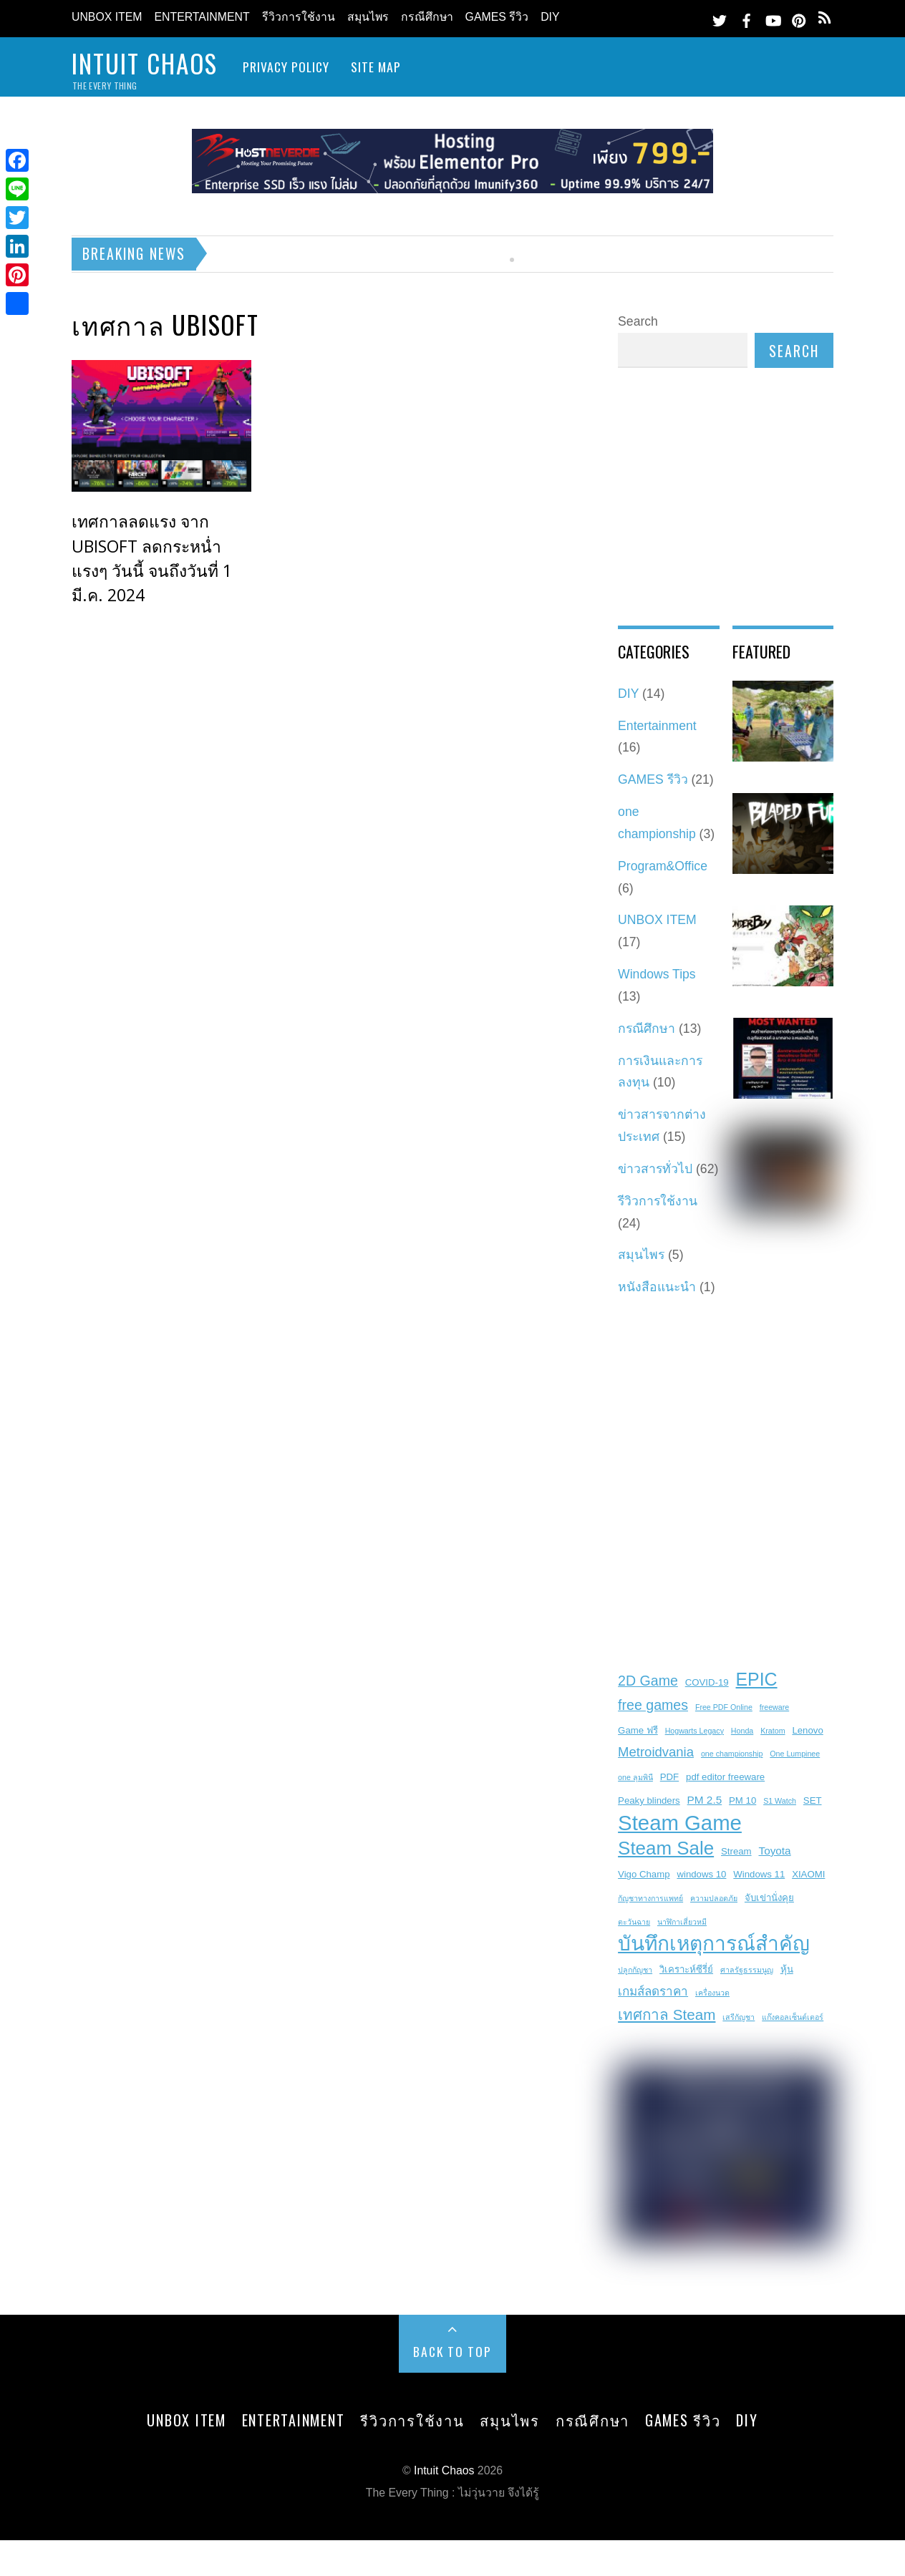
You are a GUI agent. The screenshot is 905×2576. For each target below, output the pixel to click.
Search (638, 321)
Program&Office (662, 866)
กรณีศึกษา (427, 17)
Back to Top (452, 2351)
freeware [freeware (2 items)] (774, 1707)
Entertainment (202, 17)
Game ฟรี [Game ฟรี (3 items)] (638, 1730)
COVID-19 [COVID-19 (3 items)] (707, 1682)
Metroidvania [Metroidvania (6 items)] (656, 1751)
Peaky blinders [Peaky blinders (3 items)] (649, 1800)
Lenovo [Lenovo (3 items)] (807, 1730)
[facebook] (746, 18)
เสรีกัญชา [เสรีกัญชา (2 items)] (738, 2017)
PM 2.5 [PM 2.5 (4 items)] (704, 1800)
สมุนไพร (368, 17)
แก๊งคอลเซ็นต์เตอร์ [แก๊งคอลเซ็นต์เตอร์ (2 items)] (792, 2017)
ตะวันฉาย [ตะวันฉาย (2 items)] (634, 1922)
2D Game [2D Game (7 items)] (648, 1680)
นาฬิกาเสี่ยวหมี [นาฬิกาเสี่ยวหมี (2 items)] (682, 1922)
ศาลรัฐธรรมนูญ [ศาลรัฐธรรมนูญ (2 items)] (746, 1969)
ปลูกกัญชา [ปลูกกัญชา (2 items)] (635, 1969)
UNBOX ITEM (107, 17)
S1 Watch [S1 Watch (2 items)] (779, 1801)
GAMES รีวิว (497, 17)
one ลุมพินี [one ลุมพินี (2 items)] (635, 1777)
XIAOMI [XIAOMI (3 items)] (808, 1874)
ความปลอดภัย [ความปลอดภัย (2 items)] (713, 1898)
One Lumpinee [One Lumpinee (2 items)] (795, 1753)
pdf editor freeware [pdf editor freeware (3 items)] (725, 1776)
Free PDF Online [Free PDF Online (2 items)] (723, 1707)
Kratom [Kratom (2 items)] (772, 1730)
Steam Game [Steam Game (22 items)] (680, 1823)
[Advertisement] (529, 525)
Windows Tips (657, 974)
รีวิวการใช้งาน (298, 17)
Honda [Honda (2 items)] (742, 1730)
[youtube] (773, 18)
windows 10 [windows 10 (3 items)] (701, 1874)
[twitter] (720, 18)
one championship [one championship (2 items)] (732, 1753)
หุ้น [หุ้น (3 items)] (786, 1969)
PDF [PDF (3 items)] (669, 1776)
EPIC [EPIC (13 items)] (757, 1679)
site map (376, 66)
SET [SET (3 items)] (812, 1800)
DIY (550, 17)
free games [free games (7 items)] (653, 1705)
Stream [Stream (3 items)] (736, 1851)
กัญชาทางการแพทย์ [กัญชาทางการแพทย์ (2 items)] (650, 1898)
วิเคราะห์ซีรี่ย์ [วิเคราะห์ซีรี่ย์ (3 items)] (686, 1969)
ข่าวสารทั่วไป (655, 1169)
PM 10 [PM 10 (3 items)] (742, 1800)
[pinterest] (799, 18)
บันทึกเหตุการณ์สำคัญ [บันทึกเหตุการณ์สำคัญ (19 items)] (714, 1944)
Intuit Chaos (444, 2470)
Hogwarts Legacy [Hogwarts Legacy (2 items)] (694, 1730)
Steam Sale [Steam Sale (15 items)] (666, 1848)
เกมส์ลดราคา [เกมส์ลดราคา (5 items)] (653, 1991)
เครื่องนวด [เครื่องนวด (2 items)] (712, 1992)
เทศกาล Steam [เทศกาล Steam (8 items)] (666, 2014)
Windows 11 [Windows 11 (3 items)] (759, 1874)
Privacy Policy (286, 66)
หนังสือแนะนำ (657, 1287)
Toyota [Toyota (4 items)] (774, 1850)
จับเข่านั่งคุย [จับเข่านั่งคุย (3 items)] (769, 1897)
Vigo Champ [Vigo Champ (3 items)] (643, 1874)
